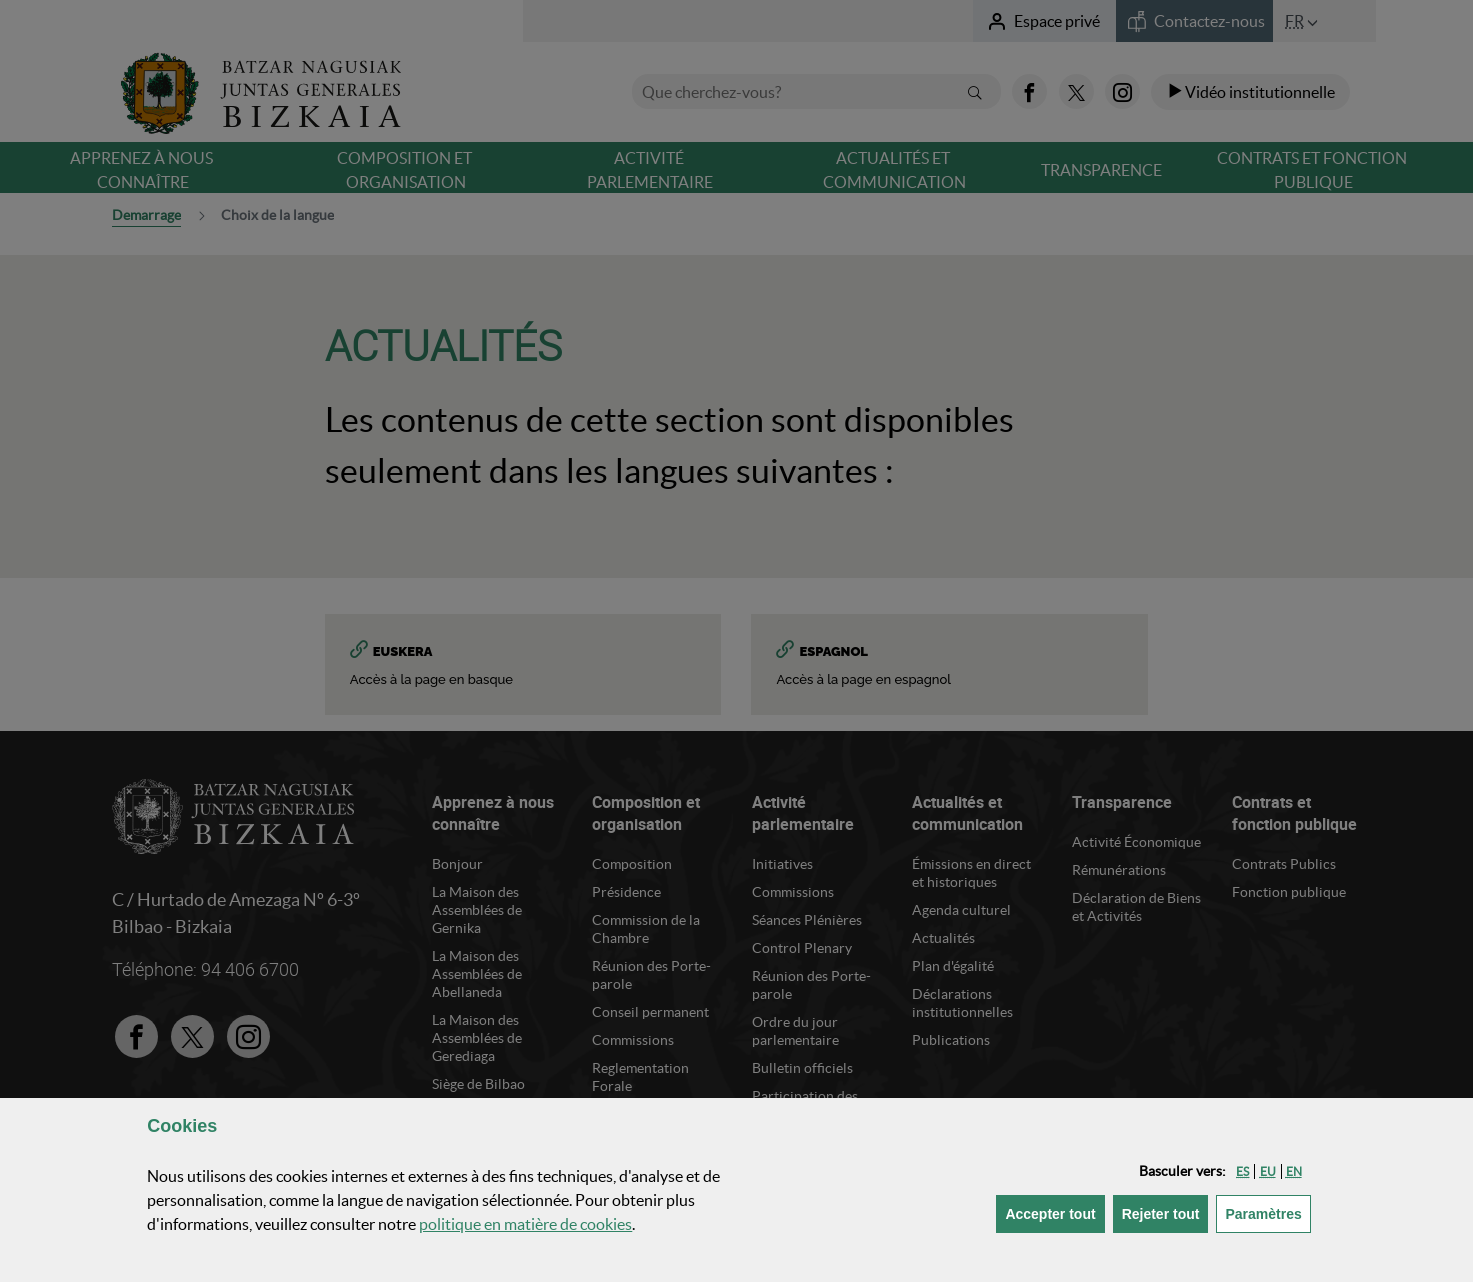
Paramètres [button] (1267, 1212)
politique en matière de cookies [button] (525, 1224)
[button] (1242, 1171)
